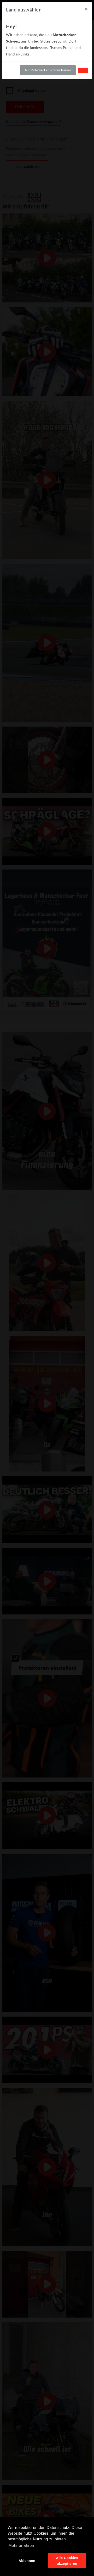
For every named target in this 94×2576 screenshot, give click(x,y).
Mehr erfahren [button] (21, 2545)
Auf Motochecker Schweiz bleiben (48, 70)
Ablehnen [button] (26, 2561)
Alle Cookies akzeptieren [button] (67, 2560)
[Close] (86, 9)
